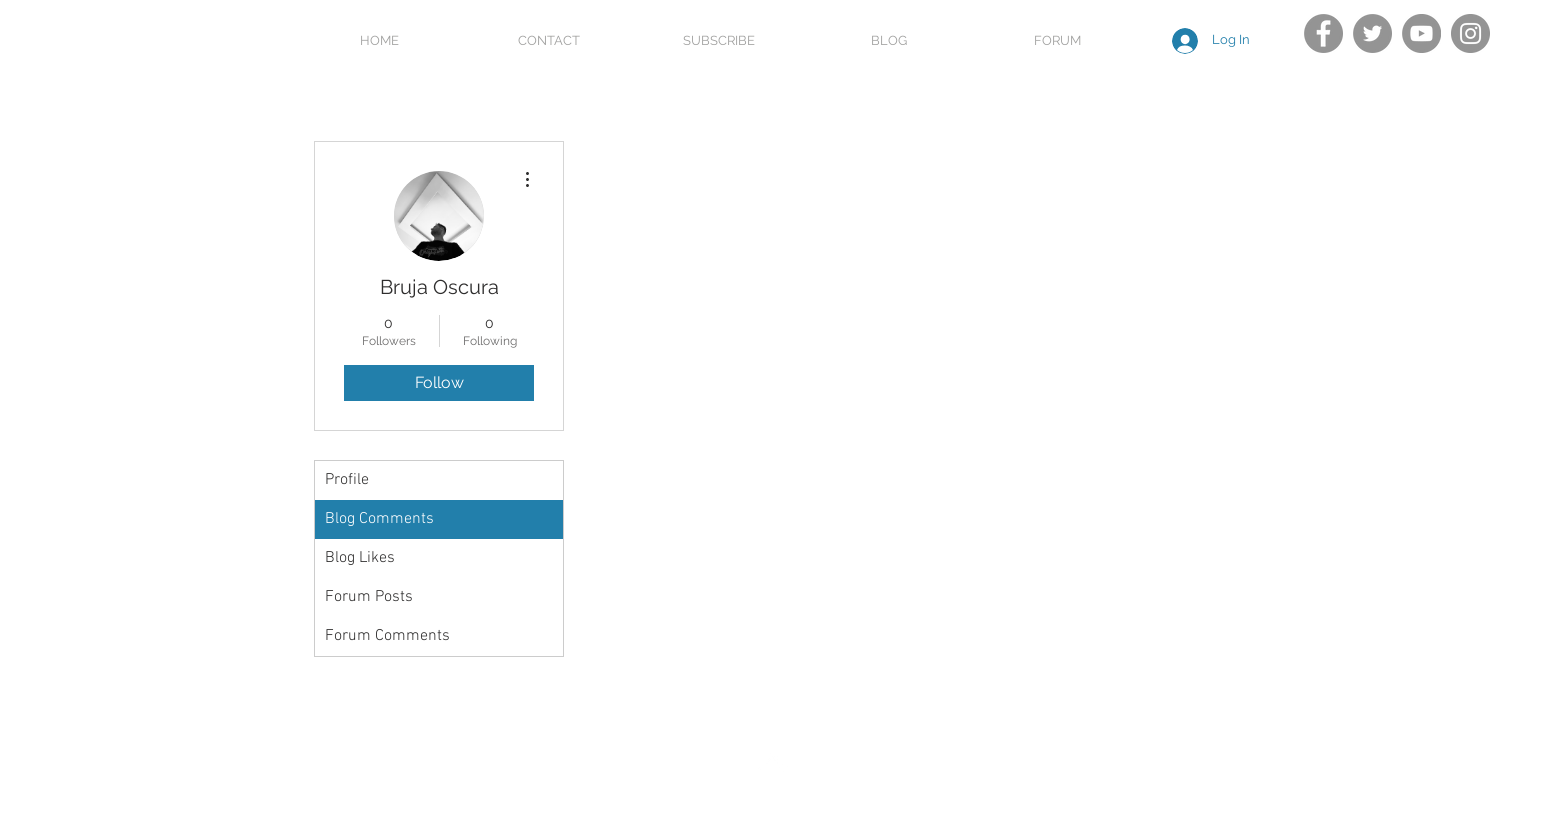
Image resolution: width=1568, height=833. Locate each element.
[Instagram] (1470, 33)
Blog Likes (360, 558)
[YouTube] (1421, 33)
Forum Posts (369, 597)
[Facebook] (1323, 33)
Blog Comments (379, 519)
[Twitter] (1372, 33)
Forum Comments (387, 636)
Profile (347, 480)
